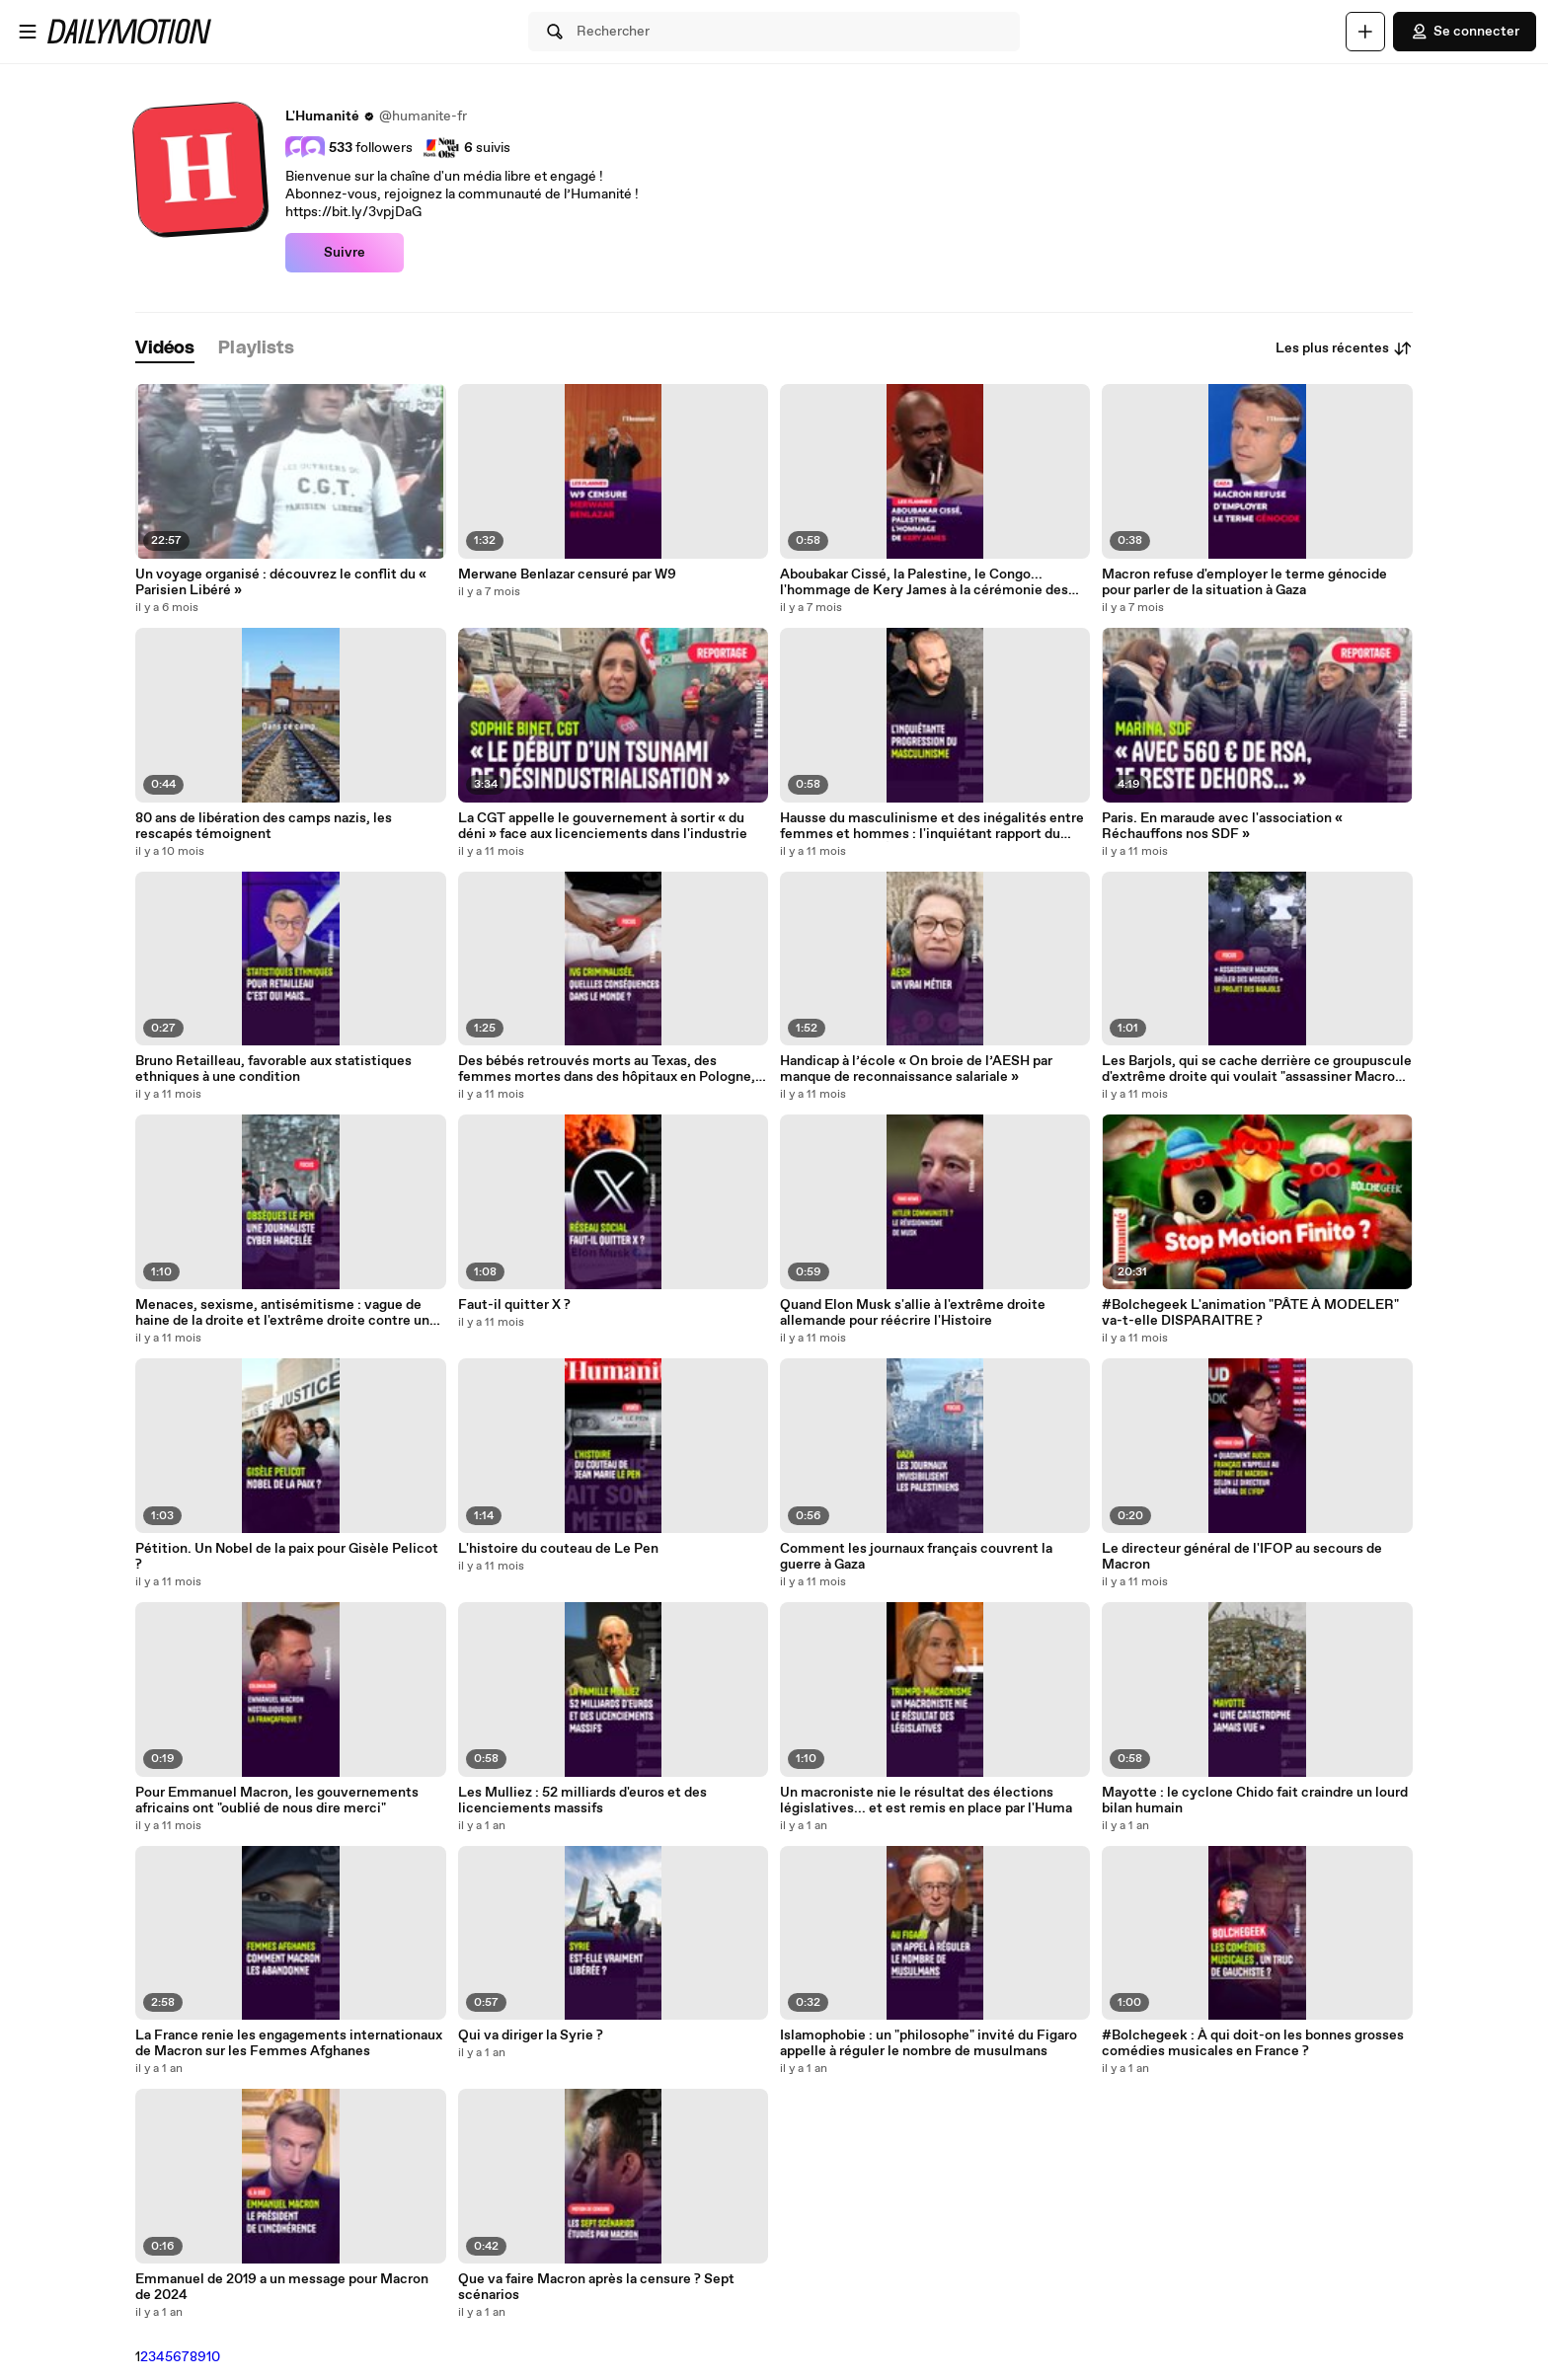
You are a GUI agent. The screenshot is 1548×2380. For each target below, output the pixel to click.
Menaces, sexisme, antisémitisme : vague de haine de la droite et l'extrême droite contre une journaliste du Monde (286, 1313)
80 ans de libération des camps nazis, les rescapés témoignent (263, 826)
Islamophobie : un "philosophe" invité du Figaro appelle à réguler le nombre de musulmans (928, 2043)
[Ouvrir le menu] (27, 31)
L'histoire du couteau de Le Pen (558, 1549)
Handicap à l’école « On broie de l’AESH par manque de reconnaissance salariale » (916, 1069)
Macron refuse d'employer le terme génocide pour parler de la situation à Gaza (1244, 582)
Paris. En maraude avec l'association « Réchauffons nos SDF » (1222, 826)
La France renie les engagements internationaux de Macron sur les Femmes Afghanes (288, 2043)
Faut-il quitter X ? (514, 1305)
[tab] (164, 349)
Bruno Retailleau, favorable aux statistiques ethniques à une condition (273, 1069)
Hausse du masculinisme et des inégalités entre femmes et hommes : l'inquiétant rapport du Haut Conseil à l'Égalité (932, 826)
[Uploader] (1365, 31)
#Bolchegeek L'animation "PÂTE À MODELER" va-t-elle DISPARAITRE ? (1250, 1313)
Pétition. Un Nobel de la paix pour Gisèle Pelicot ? (286, 1557)
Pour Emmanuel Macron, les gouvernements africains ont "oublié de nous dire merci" (277, 1800)
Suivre (344, 253)
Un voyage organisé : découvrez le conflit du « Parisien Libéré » (280, 582)
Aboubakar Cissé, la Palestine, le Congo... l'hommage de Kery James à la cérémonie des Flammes (924, 582)
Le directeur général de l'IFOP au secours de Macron (1242, 1557)
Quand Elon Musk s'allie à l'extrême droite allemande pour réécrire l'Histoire (912, 1313)
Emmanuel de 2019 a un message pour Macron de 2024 (281, 2287)
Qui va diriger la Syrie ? (530, 2035)
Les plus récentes (1344, 348)
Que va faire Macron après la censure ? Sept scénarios (596, 2287)
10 (213, 2357)
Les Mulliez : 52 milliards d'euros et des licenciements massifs (582, 1800)
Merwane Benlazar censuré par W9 (567, 574)
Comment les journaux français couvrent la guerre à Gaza (916, 1557)
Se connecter (1464, 31)
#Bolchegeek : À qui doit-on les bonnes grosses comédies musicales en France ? (1253, 2043)
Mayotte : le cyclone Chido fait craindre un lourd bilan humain (1255, 1800)
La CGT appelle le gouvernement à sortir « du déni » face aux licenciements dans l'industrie (602, 826)
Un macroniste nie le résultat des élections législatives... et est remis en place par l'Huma (926, 1800)
